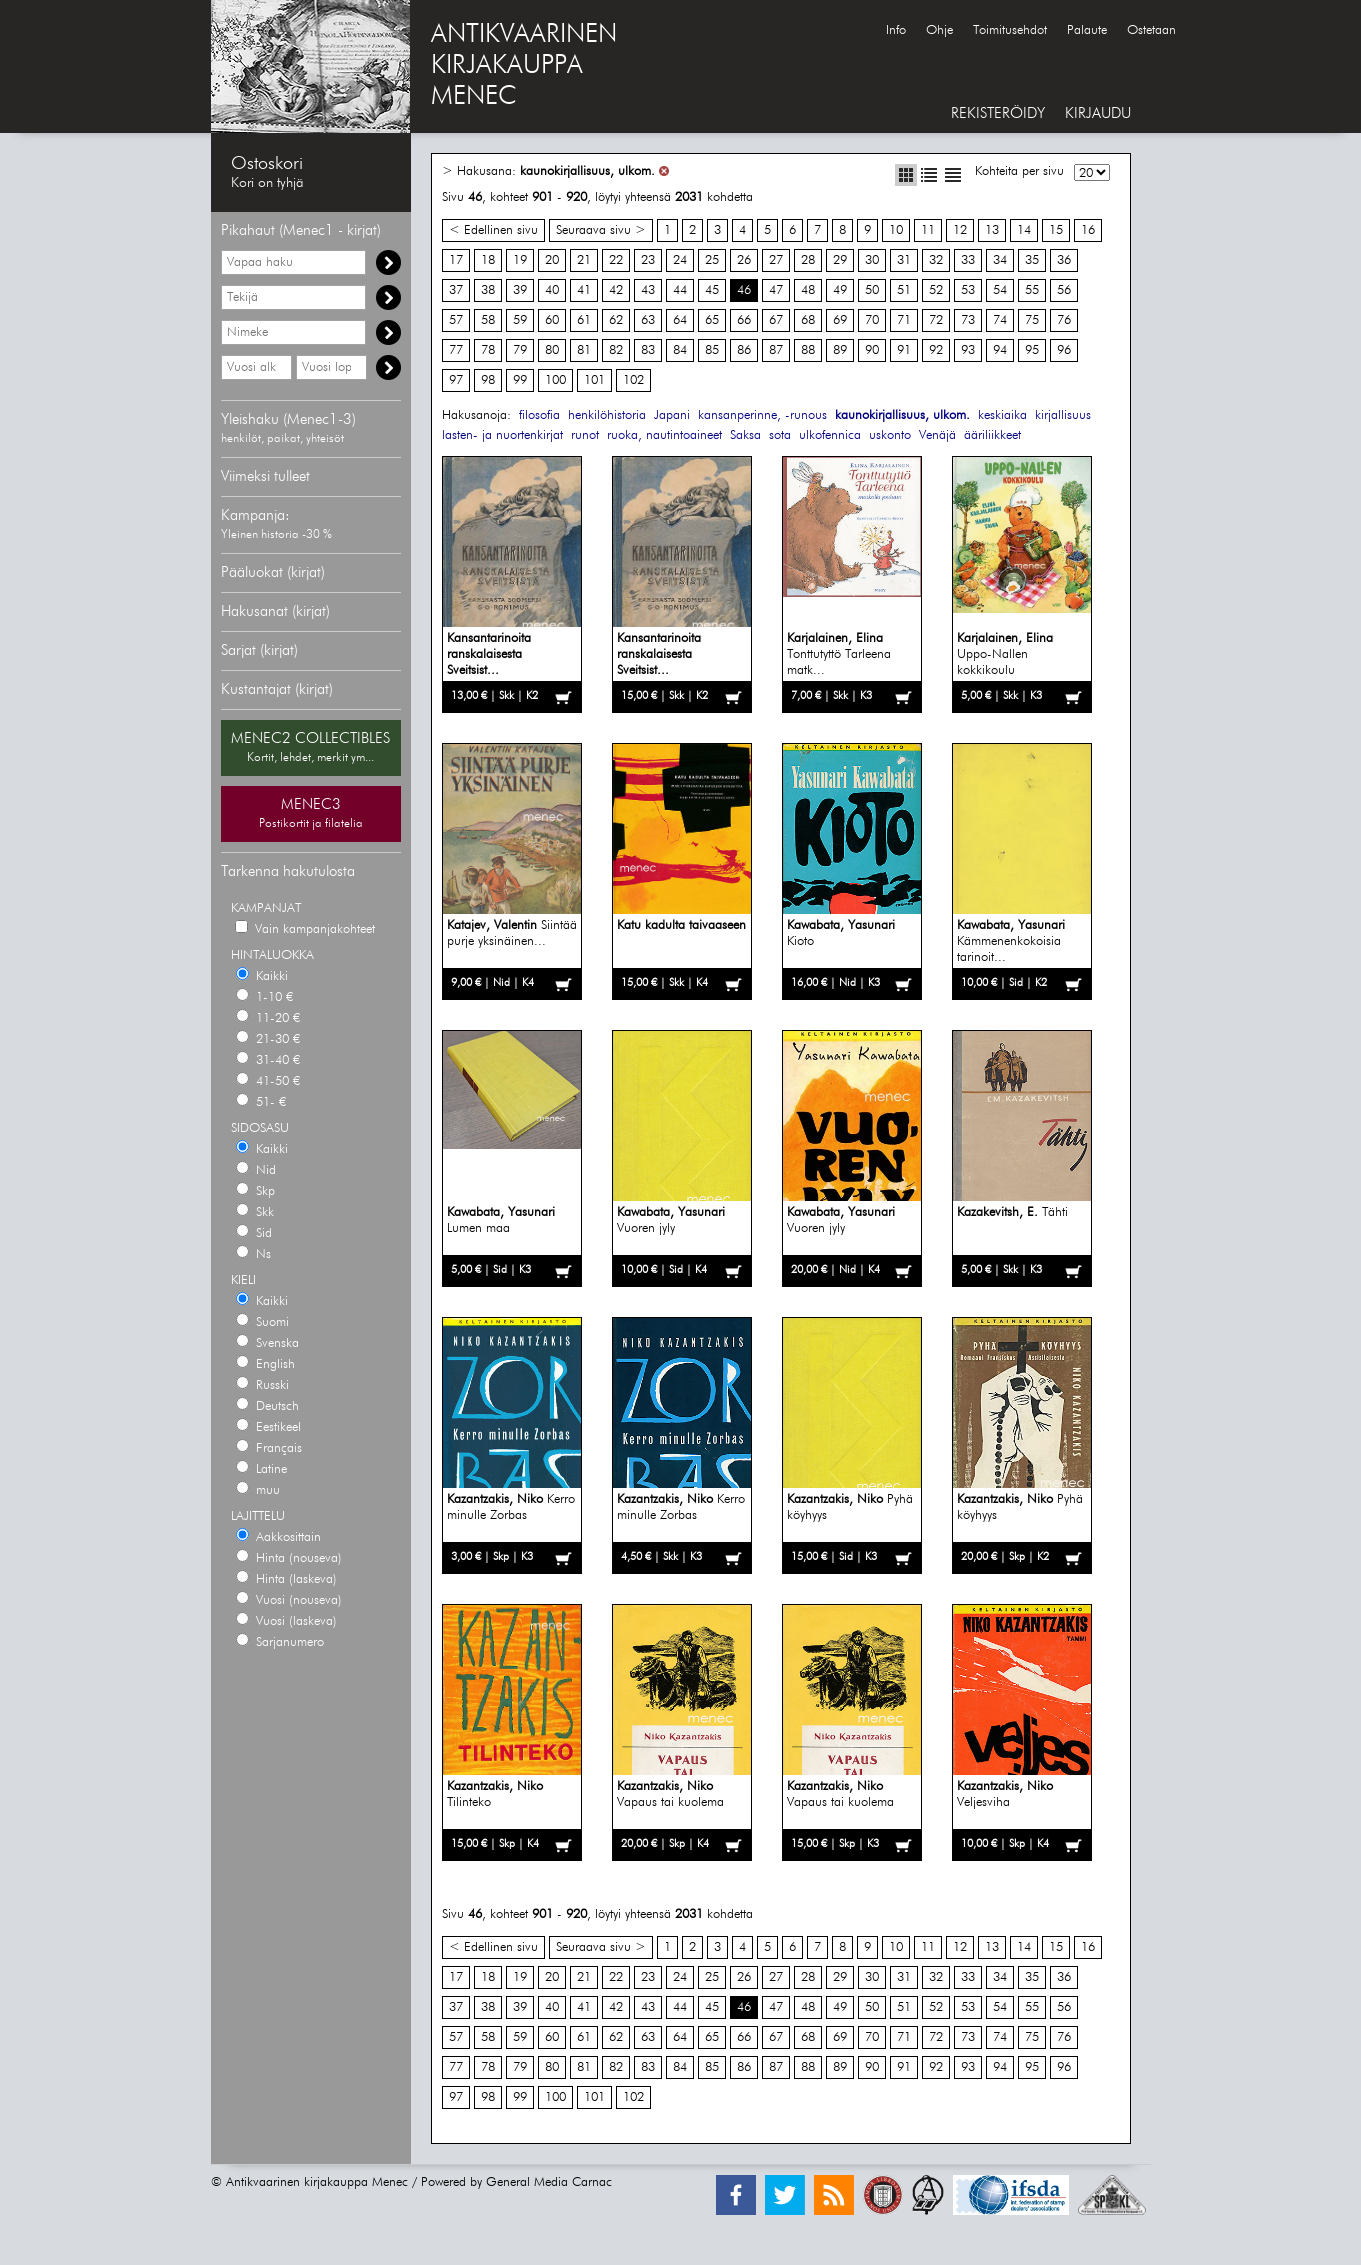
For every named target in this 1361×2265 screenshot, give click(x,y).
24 (680, 260)
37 (456, 290)
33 (968, 260)
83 (648, 350)
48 (808, 290)
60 (552, 320)
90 (872, 350)
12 (960, 230)
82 (616, 350)
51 (904, 290)
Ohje (939, 30)
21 (584, 260)
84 (680, 350)
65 (712, 320)
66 (744, 320)
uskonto (890, 435)
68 (808, 320)
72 (936, 320)
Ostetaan (1151, 30)
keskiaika (1002, 415)
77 (456, 350)
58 (488, 320)
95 (1032, 350)
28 (808, 260)
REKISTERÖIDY (998, 113)
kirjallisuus (1063, 415)
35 (1032, 260)
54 (1000, 290)
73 (968, 320)
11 (928, 230)
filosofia (539, 415)
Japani (672, 415)
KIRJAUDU (1098, 113)
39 (520, 290)
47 (776, 290)
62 (616, 320)
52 (936, 290)
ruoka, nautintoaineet (664, 435)
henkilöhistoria (607, 415)
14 (1024, 230)
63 (648, 320)
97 (456, 380)
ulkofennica (830, 435)
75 (1032, 320)
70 (872, 320)
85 (712, 350)
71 (904, 320)
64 (680, 320)
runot (585, 435)
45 (712, 290)
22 (616, 260)
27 (776, 260)
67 (776, 320)
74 (1000, 320)
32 (936, 260)
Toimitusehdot (1010, 30)
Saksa (745, 435)
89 (840, 350)
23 (648, 260)
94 (1000, 350)
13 (992, 230)
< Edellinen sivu (493, 230)
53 (968, 290)
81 (584, 350)
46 (744, 290)
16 (1088, 230)
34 (1000, 260)
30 (872, 260)
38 (488, 290)
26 (744, 260)
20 (552, 260)
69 (840, 320)
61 (584, 320)
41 (584, 290)
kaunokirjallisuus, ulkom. (587, 171)
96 (1064, 350)
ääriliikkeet (992, 435)
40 (552, 290)
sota (780, 435)
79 (520, 350)
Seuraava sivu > (601, 230)
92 (936, 350)
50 (872, 290)
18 (488, 260)
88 (808, 350)
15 (1056, 230)
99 (520, 380)
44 (680, 290)
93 (968, 350)
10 (896, 230)
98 (488, 380)
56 (1064, 290)
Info (896, 30)
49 (840, 290)
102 (633, 380)
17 (456, 260)
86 (744, 350)
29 (840, 260)
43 (648, 290)
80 (552, 350)
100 (555, 380)
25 (712, 260)
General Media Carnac (549, 2182)
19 (520, 260)
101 (594, 380)
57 (456, 320)
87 (776, 350)
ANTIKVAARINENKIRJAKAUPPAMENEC (524, 66)
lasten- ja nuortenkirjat (502, 435)
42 (616, 290)
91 (904, 350)
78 (488, 350)
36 (1064, 260)
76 (1064, 320)
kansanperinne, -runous (762, 415)
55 (1032, 290)
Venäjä (937, 435)
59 (520, 320)
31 (904, 260)
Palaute (1087, 30)
